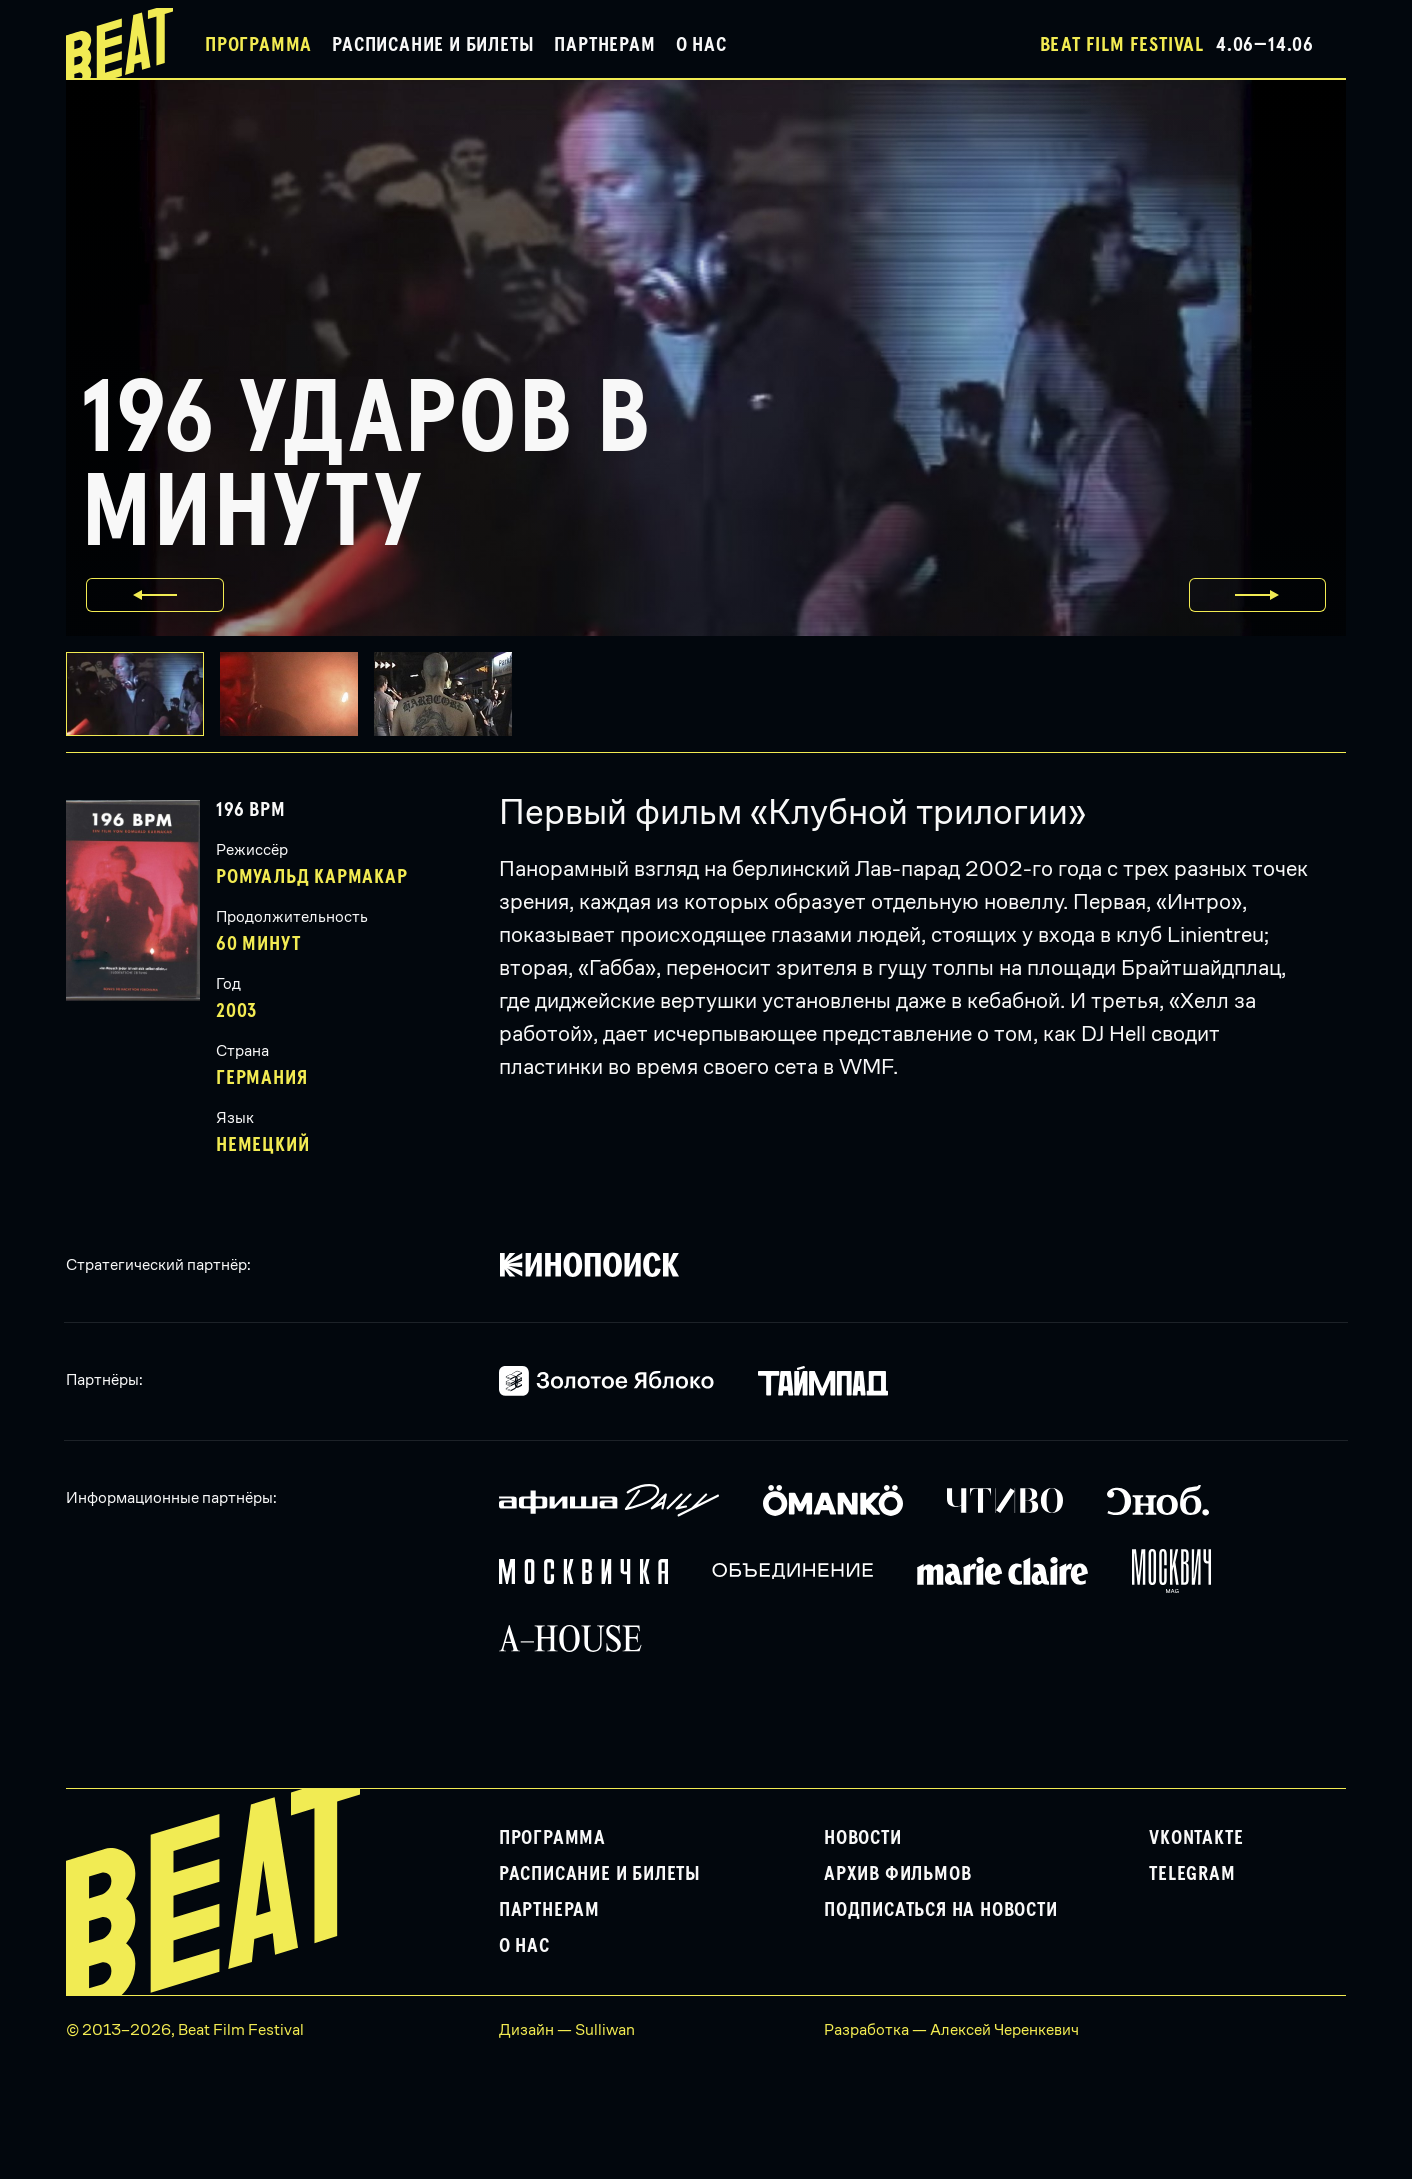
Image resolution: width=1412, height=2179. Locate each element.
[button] (297, 694)
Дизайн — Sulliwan (567, 2029)
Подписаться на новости (941, 1910)
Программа (258, 45)
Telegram (1192, 1874)
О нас (701, 45)
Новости (863, 1838)
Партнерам (604, 45)
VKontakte (1196, 1838)
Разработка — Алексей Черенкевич (951, 2029)
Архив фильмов (897, 1874)
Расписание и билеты (433, 45)
